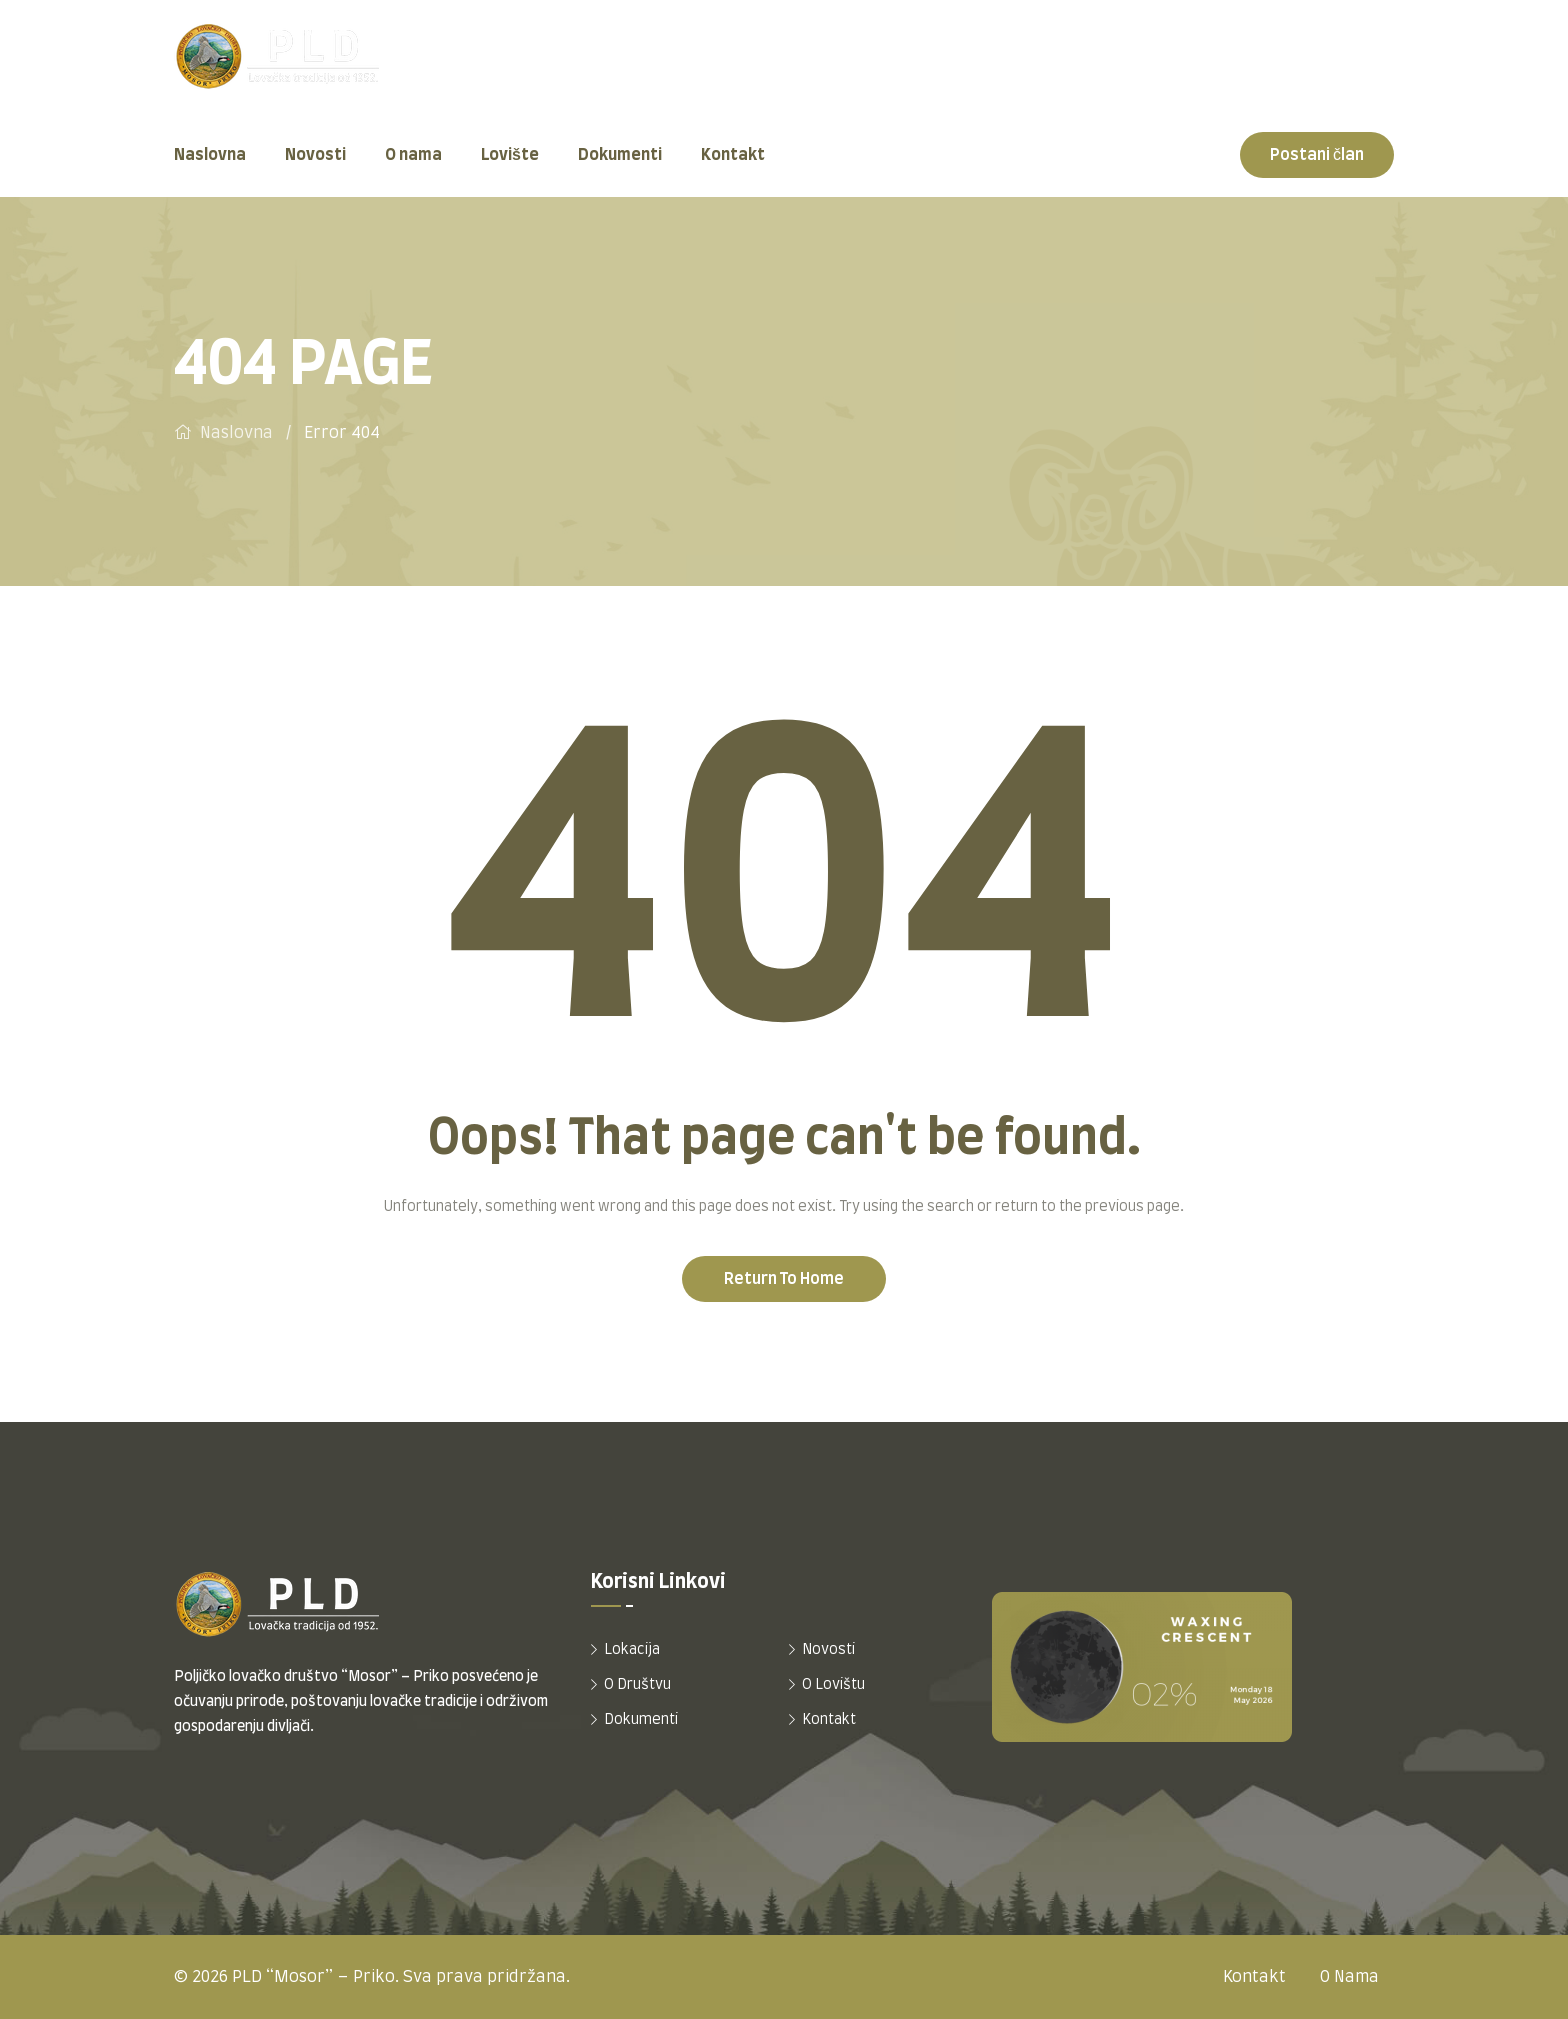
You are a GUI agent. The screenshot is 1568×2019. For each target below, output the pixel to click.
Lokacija (632, 1650)
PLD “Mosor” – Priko (313, 1977)
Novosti (315, 155)
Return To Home (784, 1279)
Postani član (1317, 155)
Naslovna (210, 155)
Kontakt (733, 155)
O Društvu (637, 1685)
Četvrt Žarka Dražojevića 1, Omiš (761, 70)
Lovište (510, 155)
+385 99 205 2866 (1320, 70)
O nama (413, 155)
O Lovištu (833, 1685)
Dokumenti (620, 155)
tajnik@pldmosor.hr (1075, 70)
